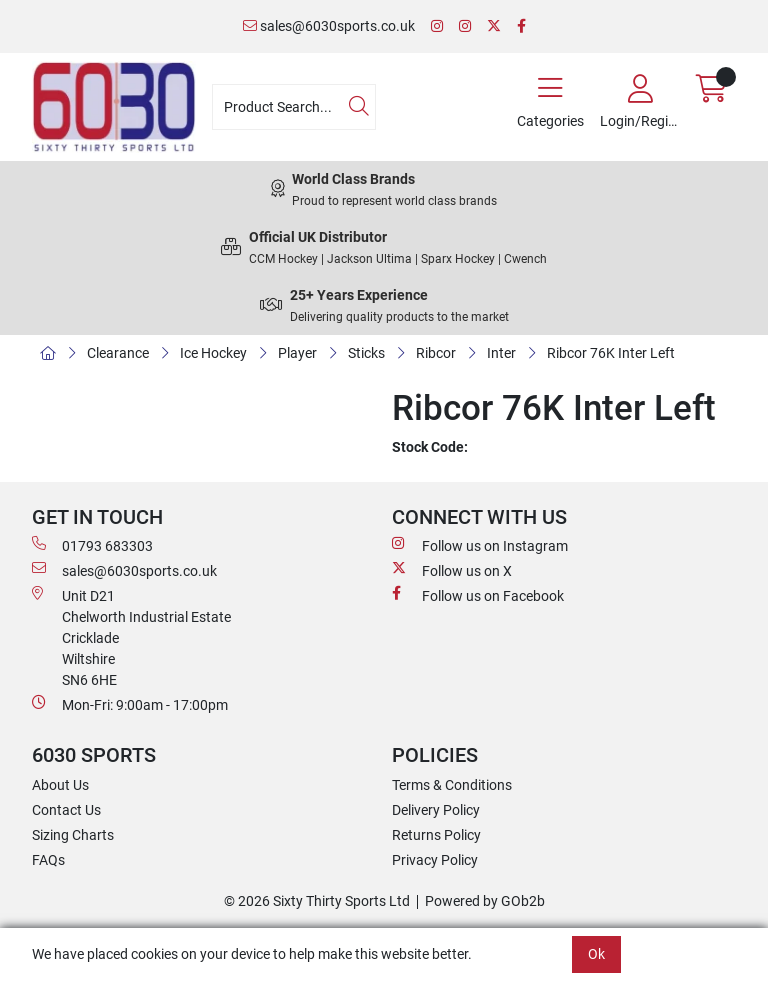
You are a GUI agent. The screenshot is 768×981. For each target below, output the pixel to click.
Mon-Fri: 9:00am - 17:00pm (130, 704)
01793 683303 (92, 545)
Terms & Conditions (452, 785)
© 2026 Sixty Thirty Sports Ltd (317, 901)
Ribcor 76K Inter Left (611, 353)
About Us (60, 785)
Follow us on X (452, 570)
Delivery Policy (436, 810)
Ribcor (436, 353)
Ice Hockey (213, 353)
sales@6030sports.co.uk (329, 26)
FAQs (48, 860)
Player (297, 353)
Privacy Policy (435, 860)
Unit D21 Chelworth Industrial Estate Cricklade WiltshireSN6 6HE (131, 637)
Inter (501, 353)
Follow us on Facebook (478, 595)
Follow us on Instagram (480, 545)
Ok (596, 954)
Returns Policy (436, 835)
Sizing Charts (73, 835)
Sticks (366, 353)
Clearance (118, 353)
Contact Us (66, 810)
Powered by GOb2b (485, 901)
